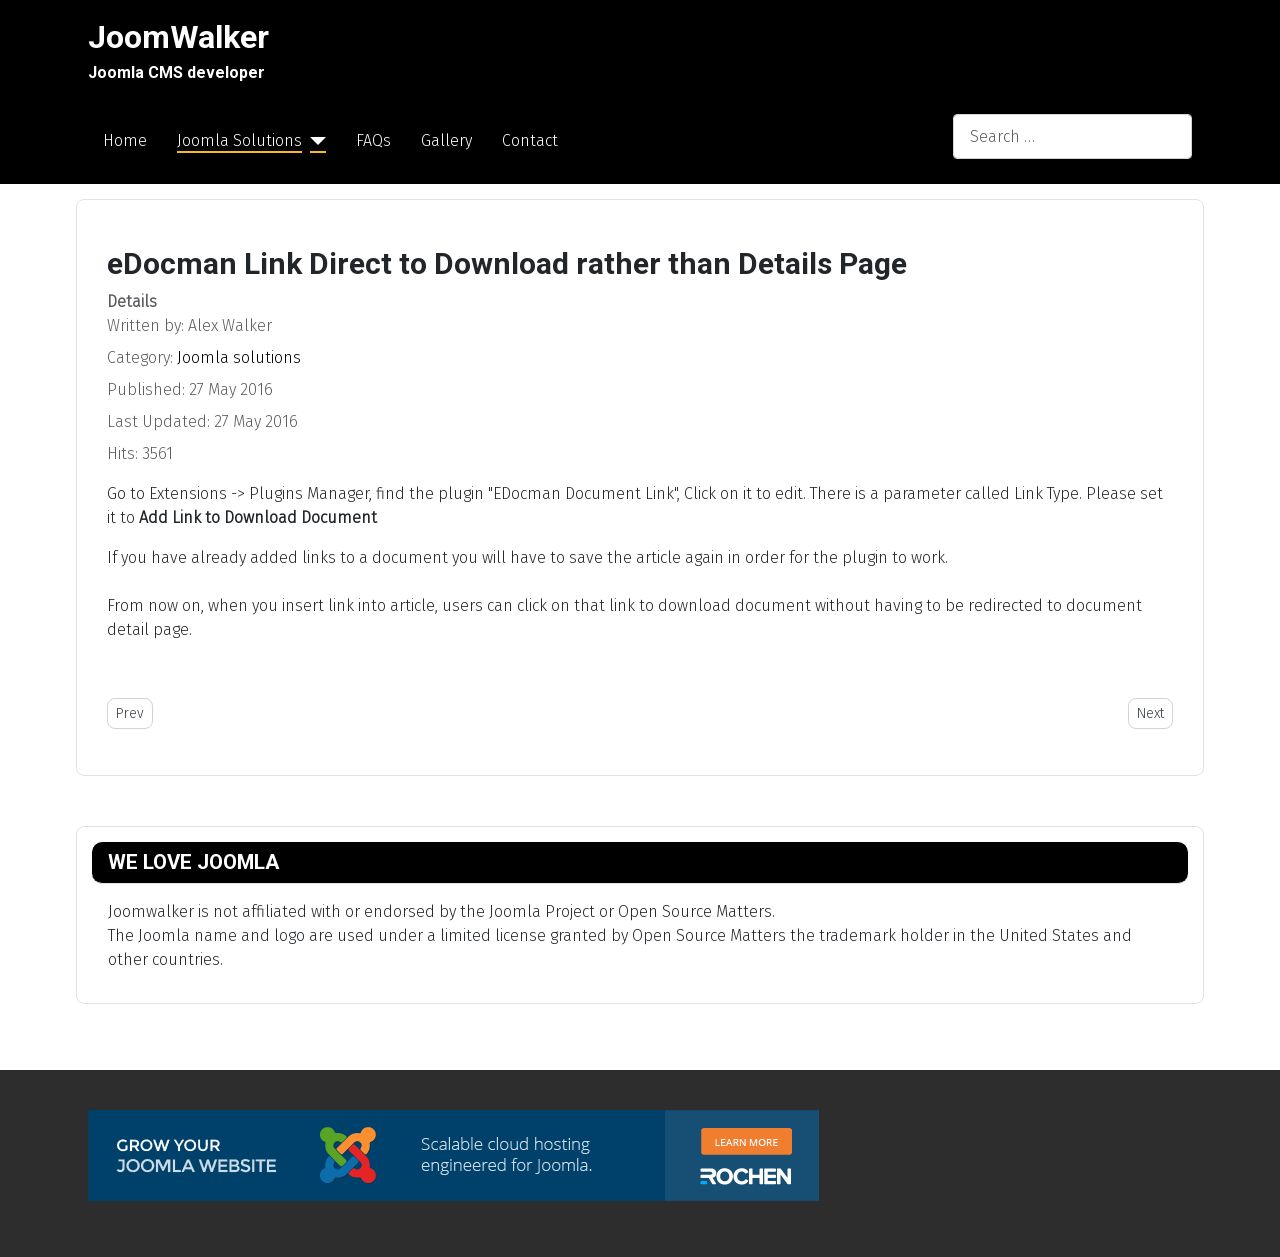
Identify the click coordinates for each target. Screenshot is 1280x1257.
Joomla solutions (239, 357)
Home (125, 140)
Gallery (446, 140)
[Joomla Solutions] (314, 141)
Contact (530, 140)
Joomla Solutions (239, 140)
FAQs (373, 140)
